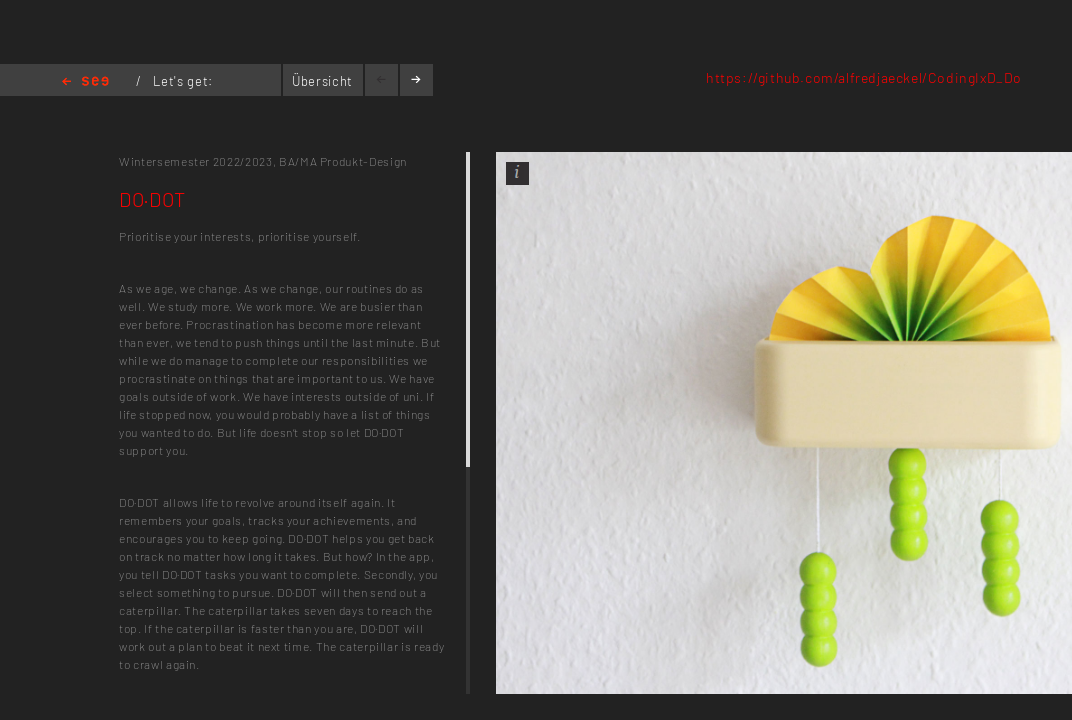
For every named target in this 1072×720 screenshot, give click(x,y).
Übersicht (322, 81)
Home (85, 82)
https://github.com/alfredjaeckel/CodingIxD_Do (864, 77)
